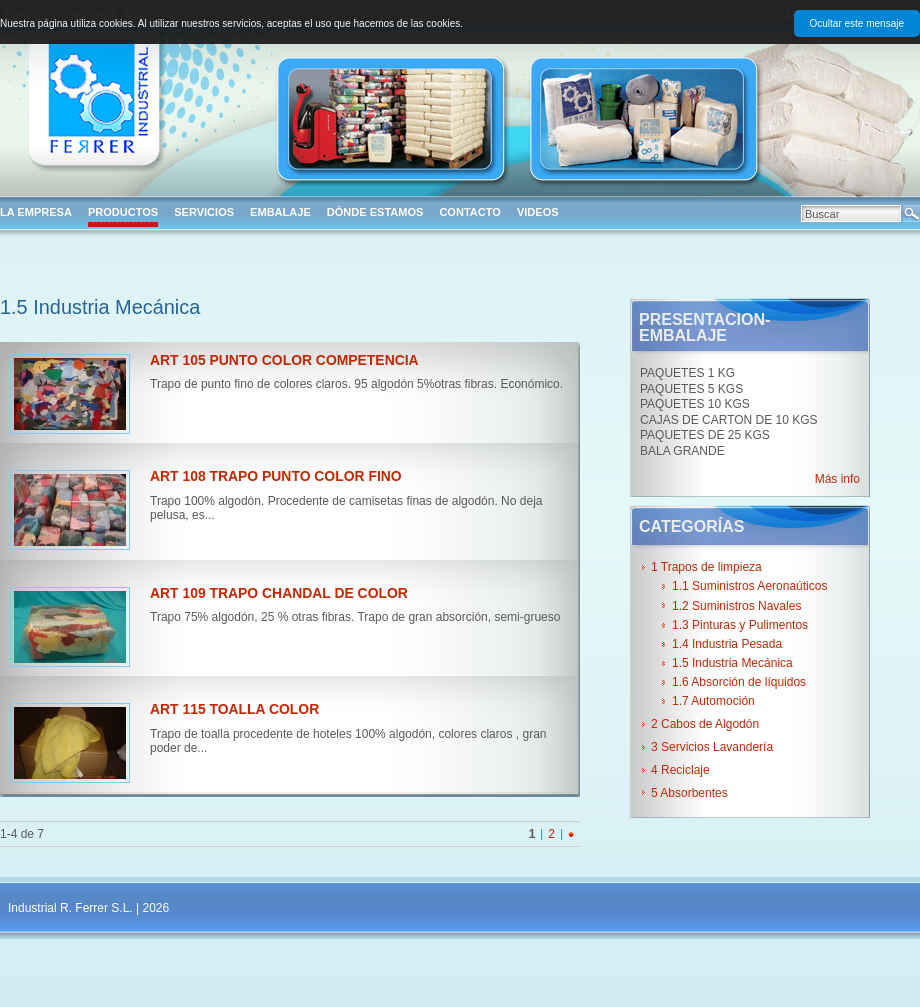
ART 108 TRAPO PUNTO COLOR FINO (276, 476)
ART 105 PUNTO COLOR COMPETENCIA (284, 360)
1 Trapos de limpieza (706, 567)
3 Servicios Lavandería (712, 747)
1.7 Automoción (713, 701)
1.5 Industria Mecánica (732, 663)
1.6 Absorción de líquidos (739, 682)
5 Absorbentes (689, 793)
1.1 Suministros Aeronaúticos (749, 586)
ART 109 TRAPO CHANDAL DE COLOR (279, 593)
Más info (837, 479)
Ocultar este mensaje (857, 23)
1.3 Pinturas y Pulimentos (740, 625)
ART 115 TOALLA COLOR (234, 709)
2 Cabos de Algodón (705, 724)
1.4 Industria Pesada (727, 644)
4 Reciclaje (680, 770)
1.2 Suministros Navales (736, 606)
